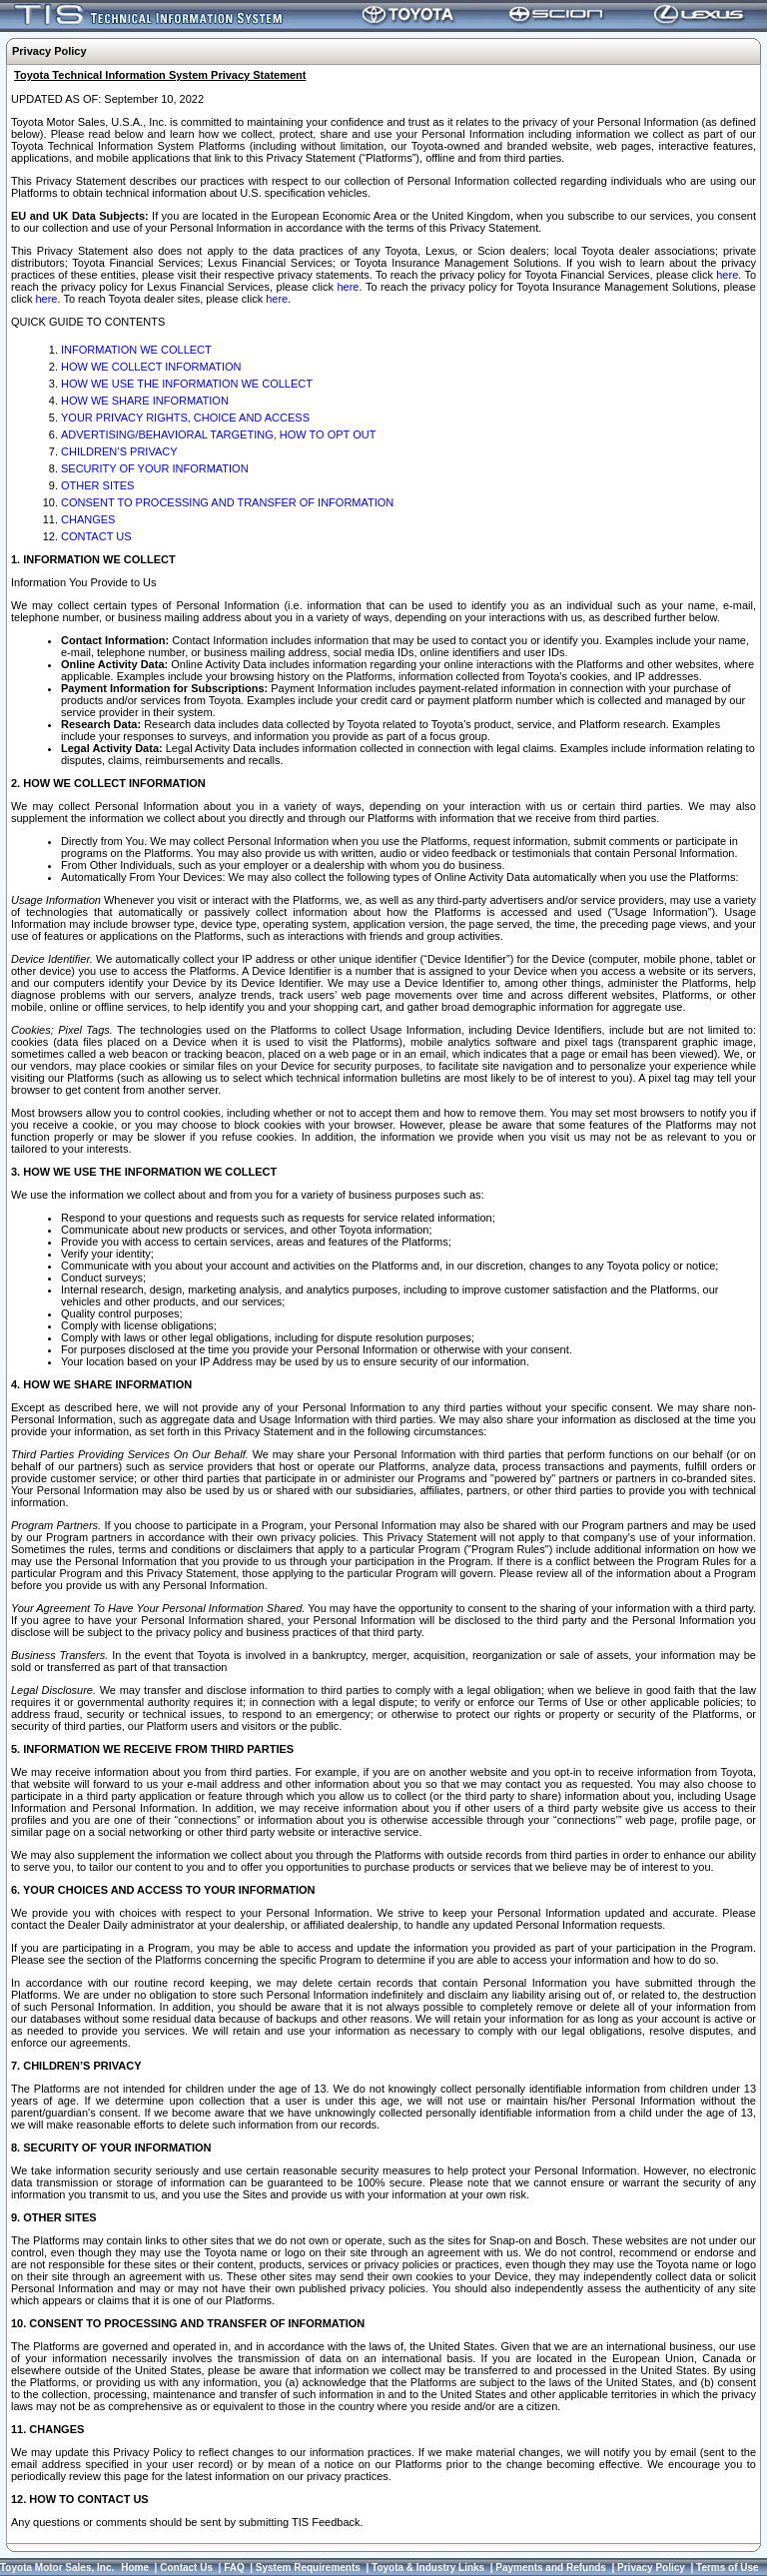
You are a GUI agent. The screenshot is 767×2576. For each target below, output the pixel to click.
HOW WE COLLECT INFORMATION (151, 367)
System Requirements (308, 2567)
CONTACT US (96, 536)
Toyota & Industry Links (428, 2567)
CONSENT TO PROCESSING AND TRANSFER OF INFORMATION (227, 502)
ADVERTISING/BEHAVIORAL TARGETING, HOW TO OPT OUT (218, 434)
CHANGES (88, 519)
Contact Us (186, 2567)
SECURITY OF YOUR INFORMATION (155, 468)
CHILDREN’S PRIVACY (119, 451)
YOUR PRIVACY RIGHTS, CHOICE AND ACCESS (185, 418)
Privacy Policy (651, 2567)
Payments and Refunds (550, 2567)
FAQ (234, 2567)
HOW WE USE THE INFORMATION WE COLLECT (187, 384)
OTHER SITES (97, 485)
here (727, 275)
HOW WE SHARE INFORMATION (145, 401)
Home (135, 2567)
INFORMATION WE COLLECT (136, 350)
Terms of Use (727, 2567)
